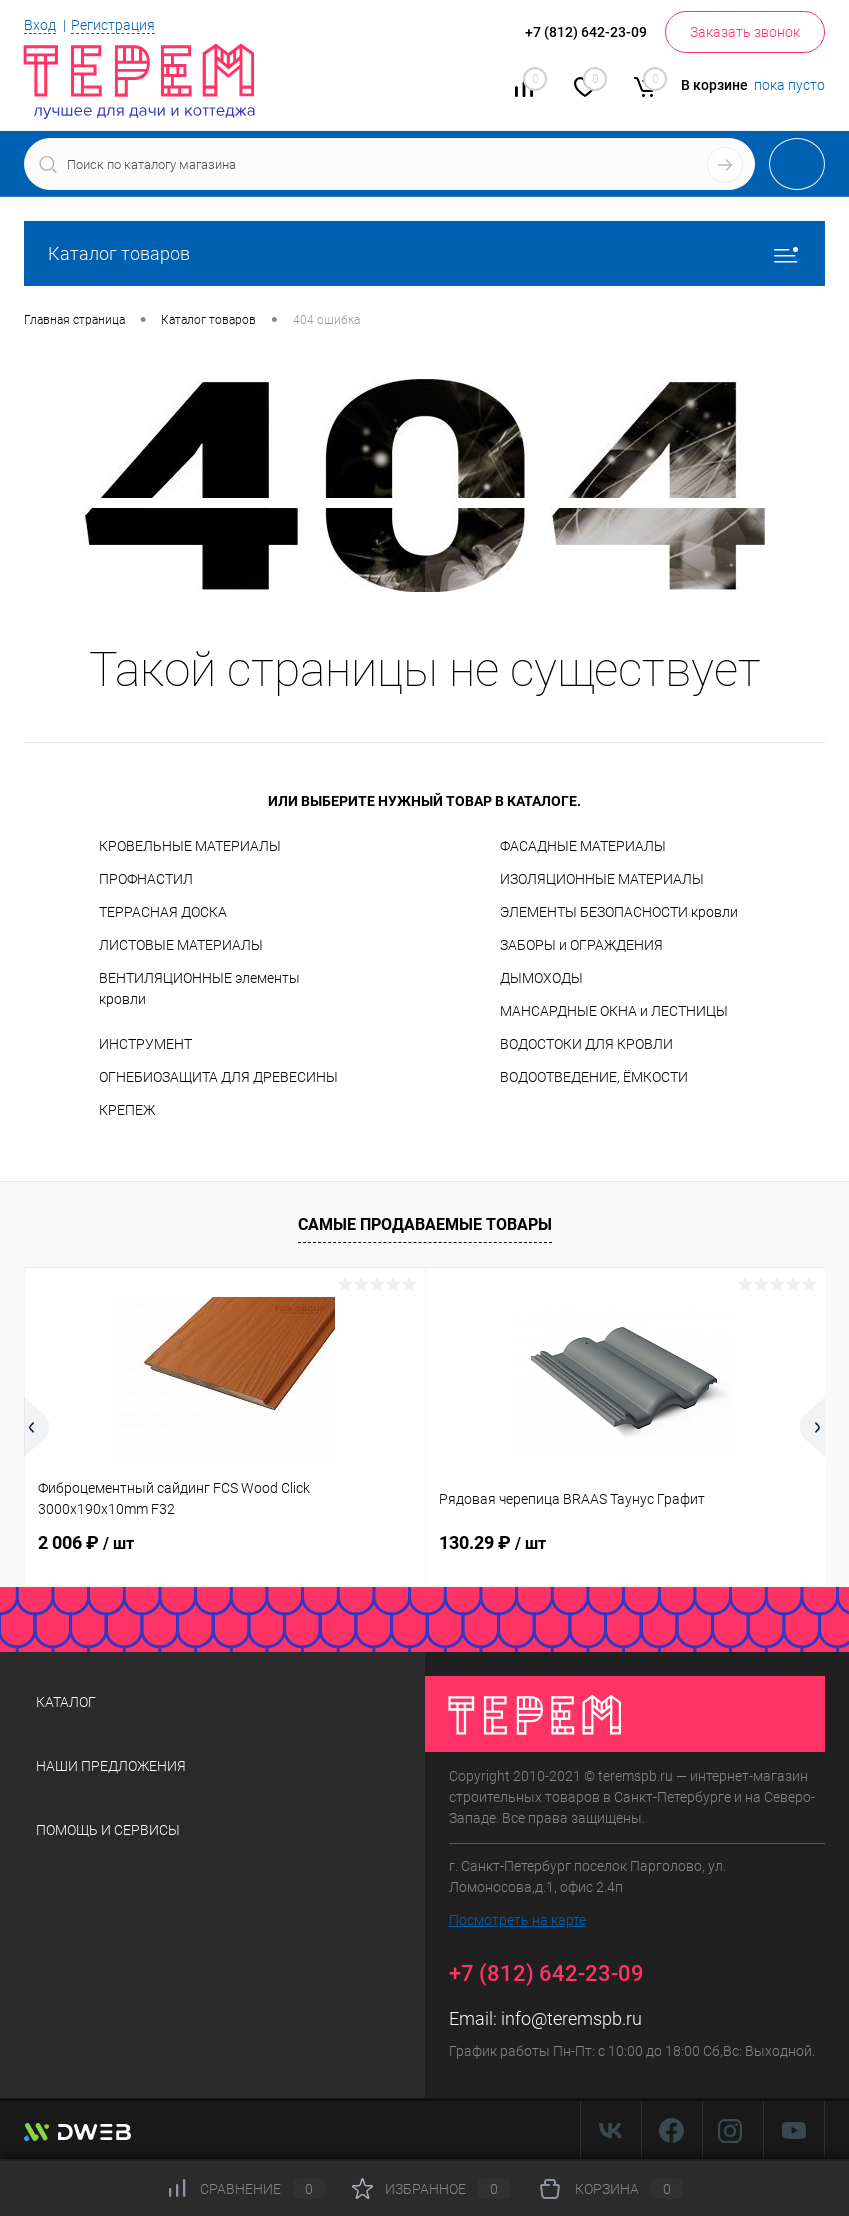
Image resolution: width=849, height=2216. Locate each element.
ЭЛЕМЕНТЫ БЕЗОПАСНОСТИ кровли (619, 912)
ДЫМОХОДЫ (541, 978)
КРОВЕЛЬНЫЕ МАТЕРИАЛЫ (190, 846)
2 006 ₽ (86, 1542)
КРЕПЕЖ (127, 1110)
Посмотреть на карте (517, 1920)
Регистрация (113, 25)
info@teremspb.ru (571, 2018)
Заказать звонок (745, 32)
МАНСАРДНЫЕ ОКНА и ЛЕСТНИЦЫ (614, 1011)
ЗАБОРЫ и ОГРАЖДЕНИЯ (581, 945)
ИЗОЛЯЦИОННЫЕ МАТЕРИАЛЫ (602, 879)
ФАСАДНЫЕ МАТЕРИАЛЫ (583, 846)
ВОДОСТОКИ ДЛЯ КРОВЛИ (586, 1044)
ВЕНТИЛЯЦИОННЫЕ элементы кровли (199, 988)
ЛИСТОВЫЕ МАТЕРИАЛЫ (181, 945)
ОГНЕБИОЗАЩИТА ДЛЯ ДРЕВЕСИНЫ (218, 1077)
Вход (40, 25)
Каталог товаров (424, 253)
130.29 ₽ (492, 1542)
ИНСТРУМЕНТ (145, 1044)
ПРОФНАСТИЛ (146, 879)
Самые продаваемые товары (425, 1224)
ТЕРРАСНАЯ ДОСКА (163, 912)
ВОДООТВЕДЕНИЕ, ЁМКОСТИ (594, 1077)
